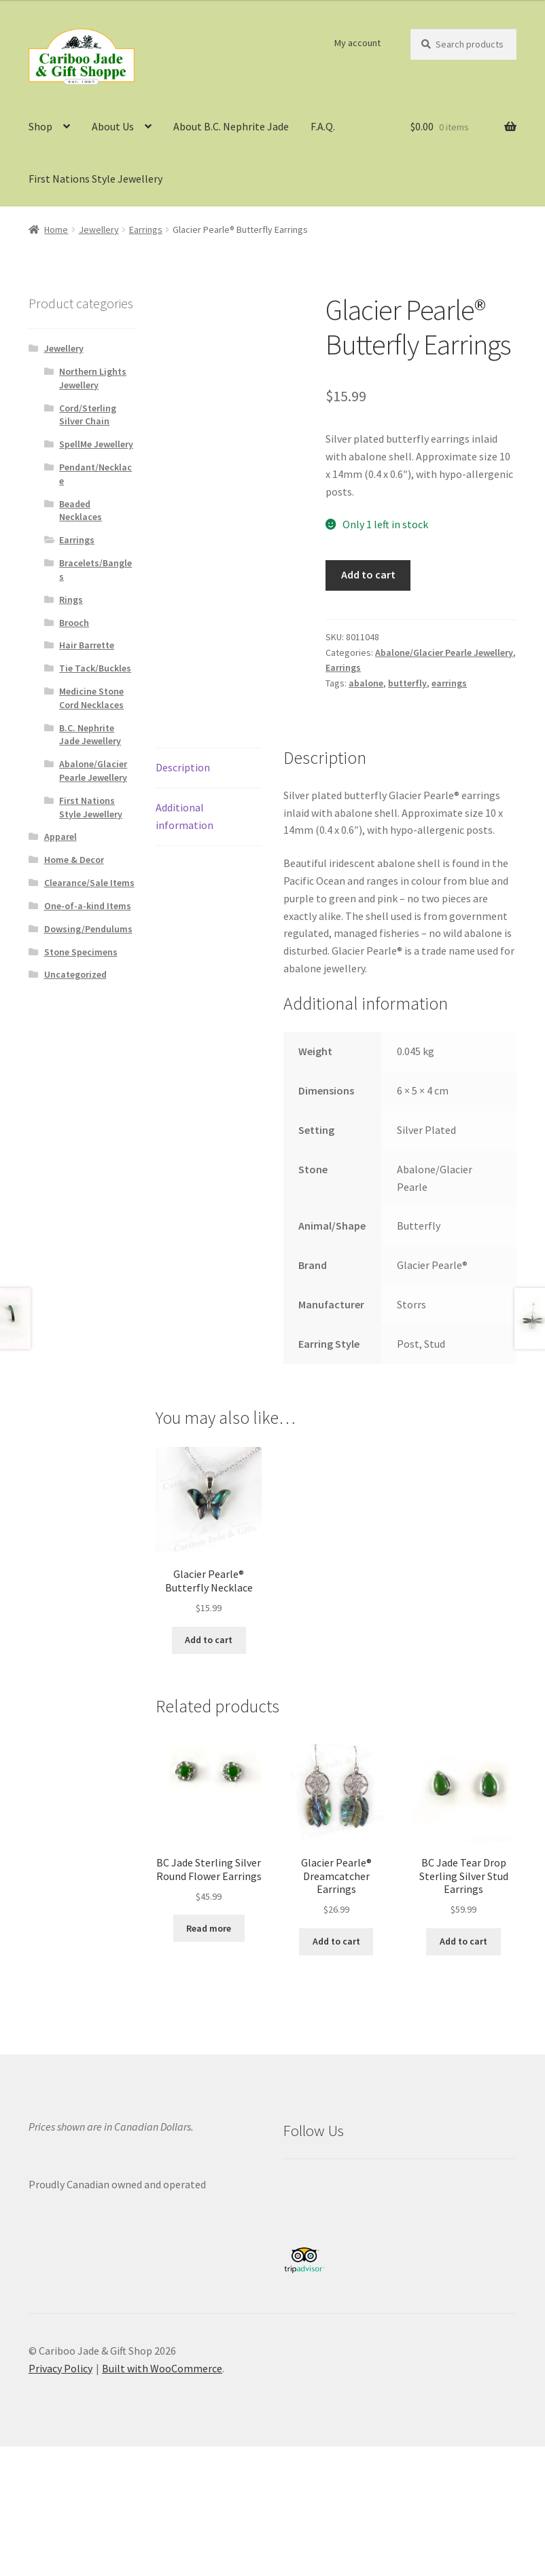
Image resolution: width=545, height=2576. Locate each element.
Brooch (74, 623)
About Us (113, 126)
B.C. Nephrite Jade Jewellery (90, 735)
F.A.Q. (323, 126)
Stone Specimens (81, 952)
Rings (71, 599)
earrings (449, 683)
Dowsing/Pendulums (88, 929)
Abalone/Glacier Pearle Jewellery (444, 652)
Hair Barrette (86, 645)
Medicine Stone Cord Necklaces (91, 698)
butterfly (407, 683)
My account (357, 43)
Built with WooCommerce (162, 2368)
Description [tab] (183, 767)
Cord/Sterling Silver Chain (87, 415)
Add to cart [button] (208, 1640)
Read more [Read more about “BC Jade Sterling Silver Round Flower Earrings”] (208, 1928)
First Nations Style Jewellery (95, 178)
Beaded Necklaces (80, 510)
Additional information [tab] (184, 816)
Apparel (60, 836)
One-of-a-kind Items (87, 906)
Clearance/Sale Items (89, 883)
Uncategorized (75, 974)
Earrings (145, 229)
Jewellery (99, 229)
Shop (40, 126)
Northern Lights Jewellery (92, 378)
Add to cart (368, 574)
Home (56, 229)
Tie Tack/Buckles (95, 668)
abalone (366, 683)
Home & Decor (74, 859)
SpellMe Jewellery (96, 444)
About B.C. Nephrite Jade (231, 126)
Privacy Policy (60, 2368)
